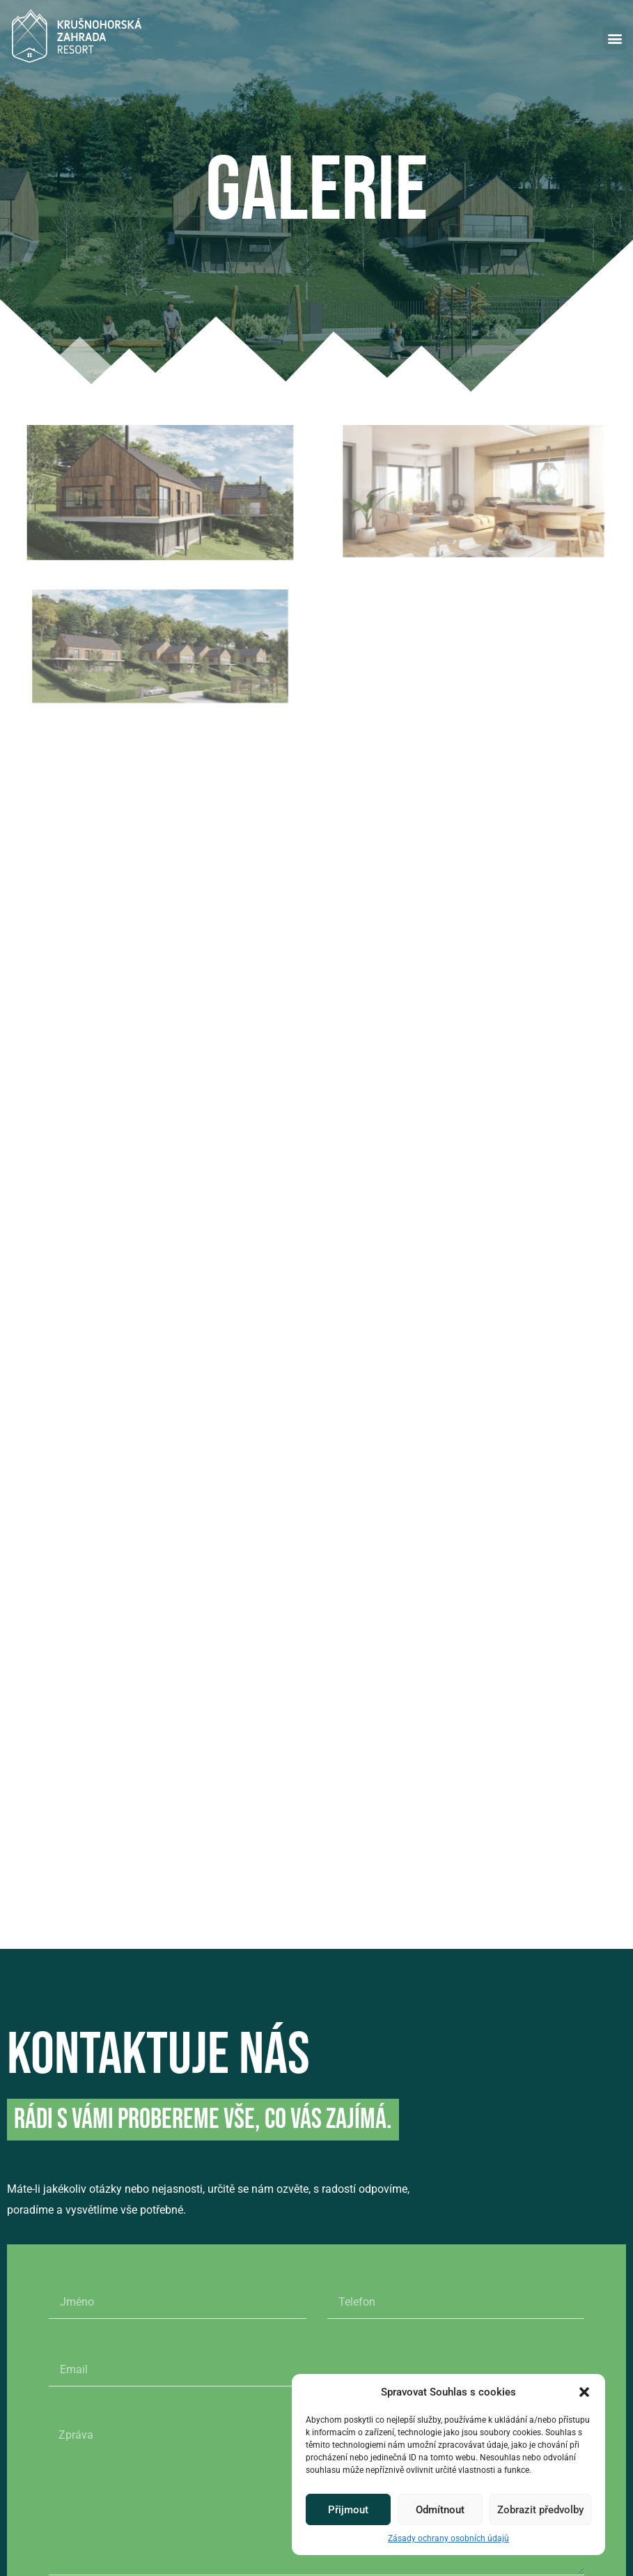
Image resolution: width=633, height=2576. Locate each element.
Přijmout (348, 2510)
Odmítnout (440, 2510)
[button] (584, 2392)
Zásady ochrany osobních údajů (448, 2538)
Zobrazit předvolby (540, 2510)
